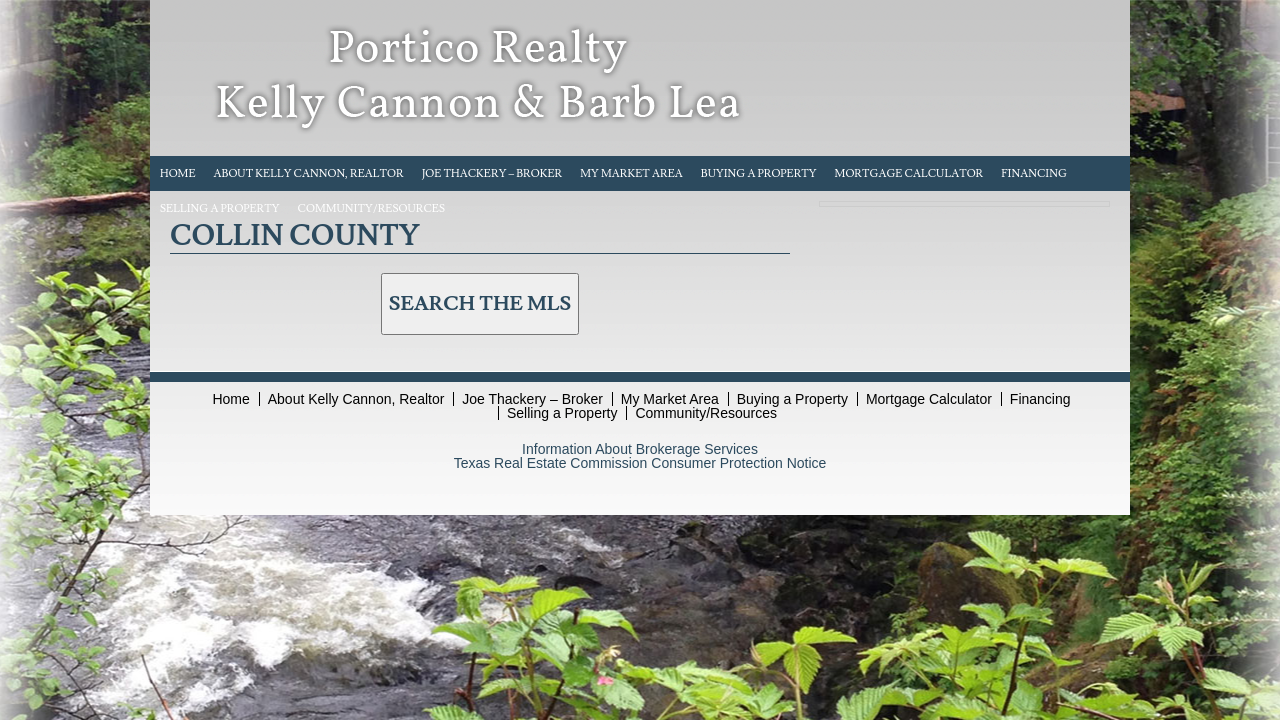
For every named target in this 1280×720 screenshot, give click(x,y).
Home (178, 173)
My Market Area (631, 173)
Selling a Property (220, 208)
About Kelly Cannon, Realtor (309, 173)
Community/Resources (371, 208)
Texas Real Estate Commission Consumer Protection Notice (640, 463)
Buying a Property (759, 173)
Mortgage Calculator (909, 173)
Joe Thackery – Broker (492, 173)
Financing (1034, 173)
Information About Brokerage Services (640, 449)
